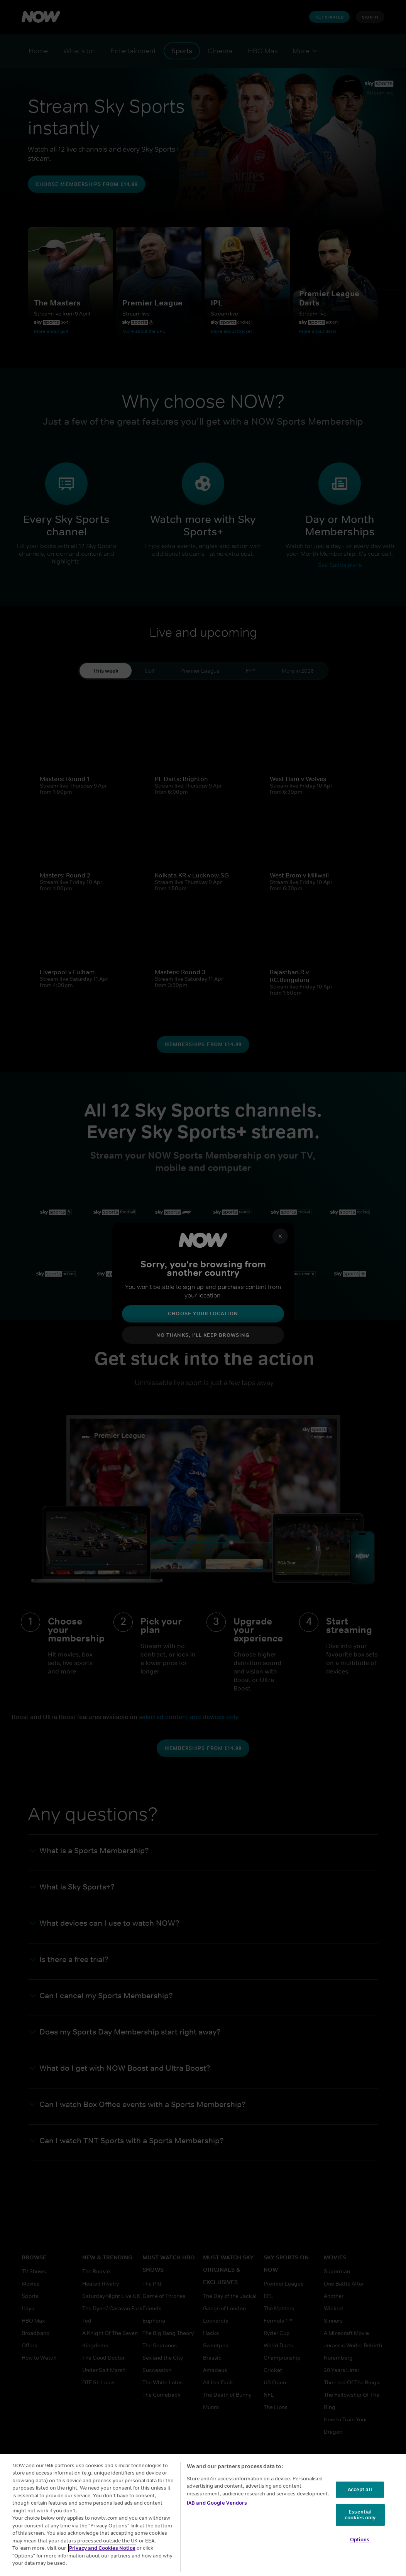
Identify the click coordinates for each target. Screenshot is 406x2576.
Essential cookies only (360, 2515)
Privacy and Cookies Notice (102, 2548)
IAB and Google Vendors (217, 2503)
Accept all (360, 2489)
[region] (203, 2515)
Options (360, 2539)
